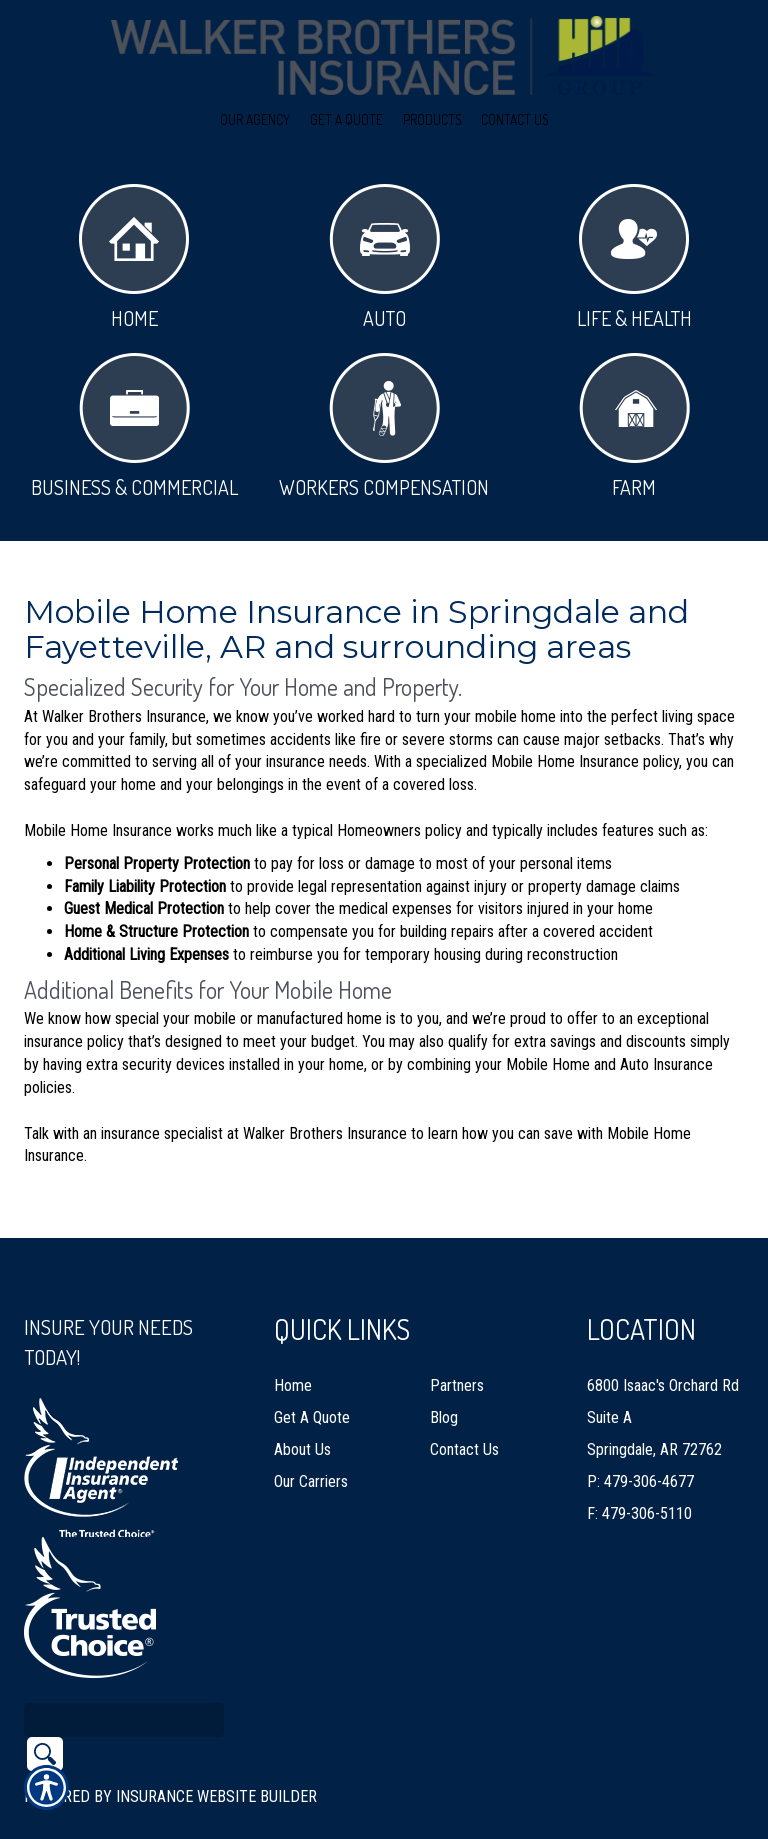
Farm (634, 426)
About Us (302, 1405)
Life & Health (634, 257)
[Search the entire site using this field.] (124, 1676)
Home (134, 257)
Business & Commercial (134, 426)
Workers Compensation (384, 426)
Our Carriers (311, 1437)
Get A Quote (312, 1373)
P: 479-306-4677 (640, 1437)
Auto (384, 257)
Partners (457, 1341)
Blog (444, 1373)
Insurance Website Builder (216, 1752)
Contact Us (464, 1405)
